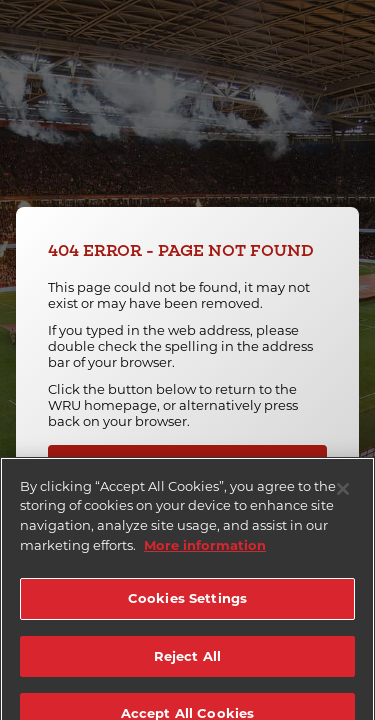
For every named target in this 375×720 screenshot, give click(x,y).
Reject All (187, 663)
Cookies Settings (187, 606)
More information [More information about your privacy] (205, 552)
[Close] (343, 497)
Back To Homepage (192, 463)
